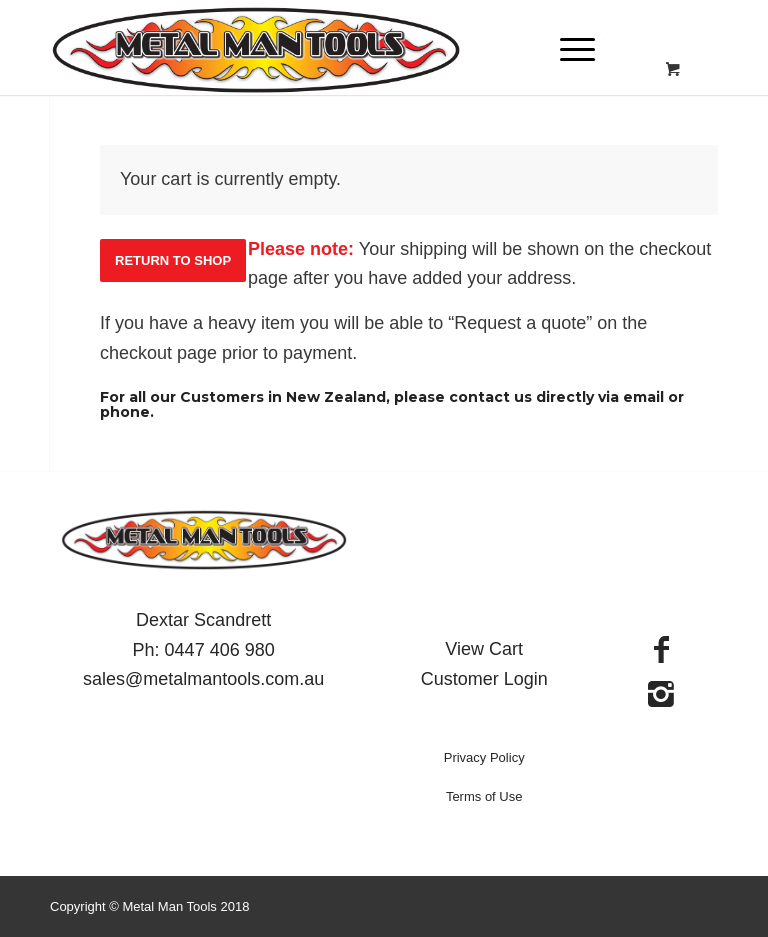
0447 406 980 (220, 650)
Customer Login (484, 679)
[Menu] (567, 50)
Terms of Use (484, 796)
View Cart (484, 649)
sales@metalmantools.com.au (203, 679)
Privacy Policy (484, 757)
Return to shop (173, 260)
